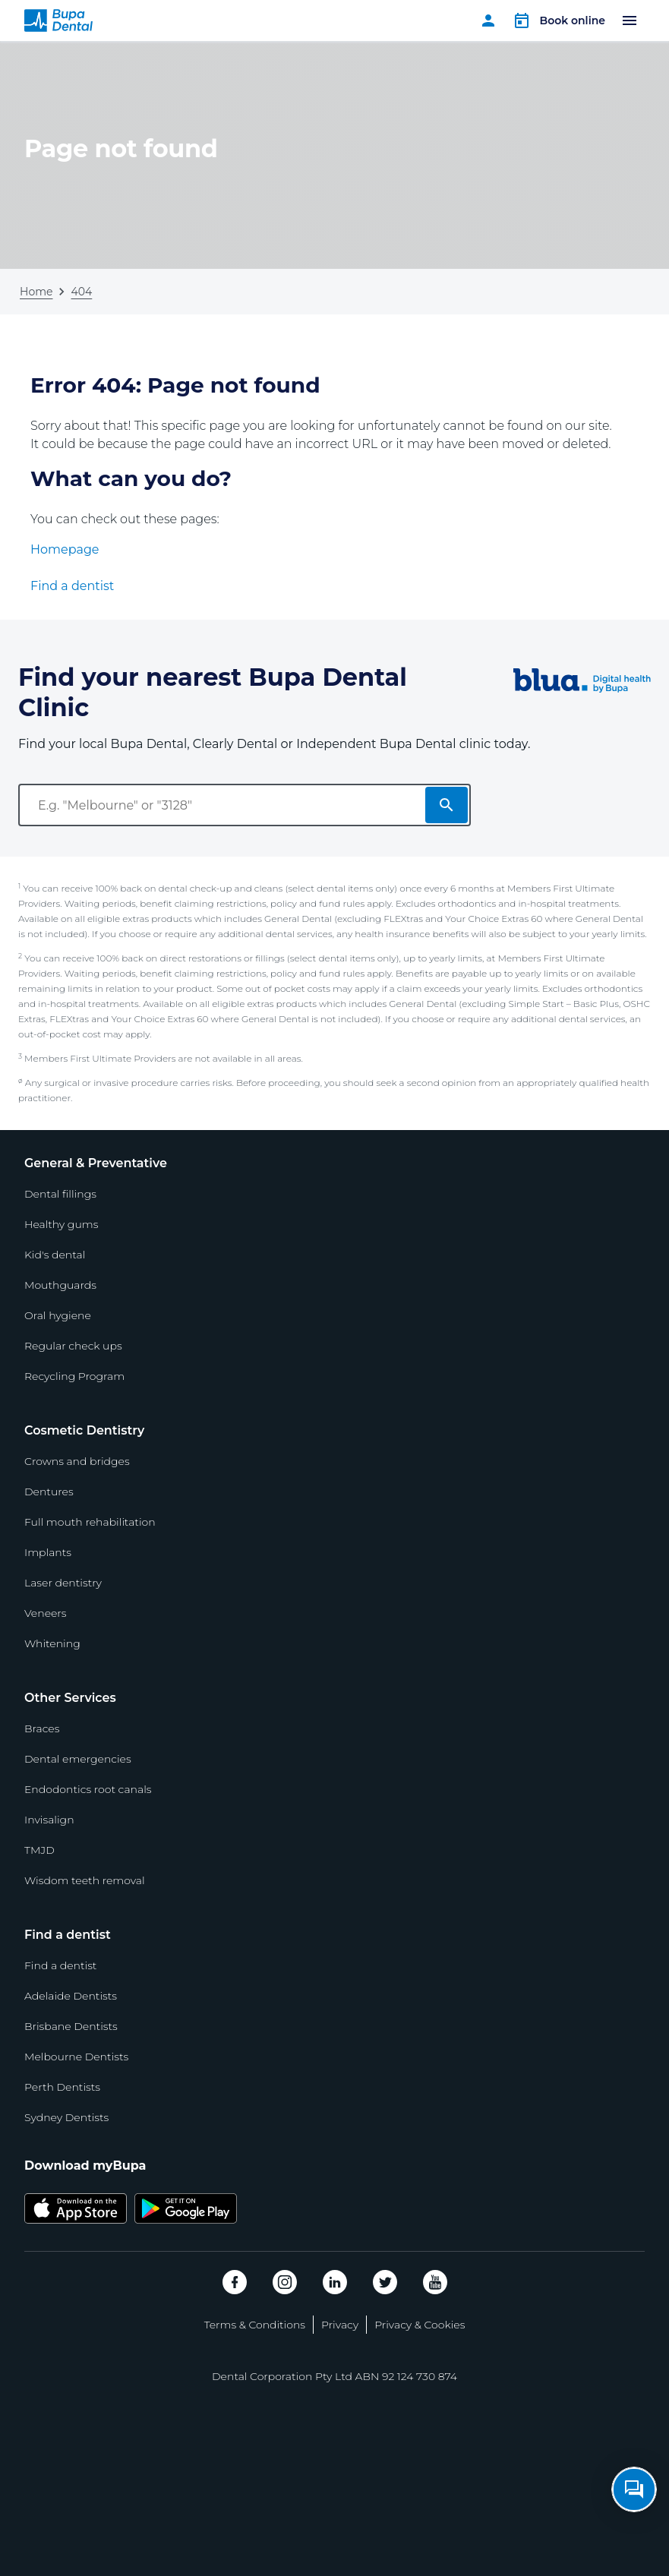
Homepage (64, 549)
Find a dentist (72, 586)
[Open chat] (634, 2489)
